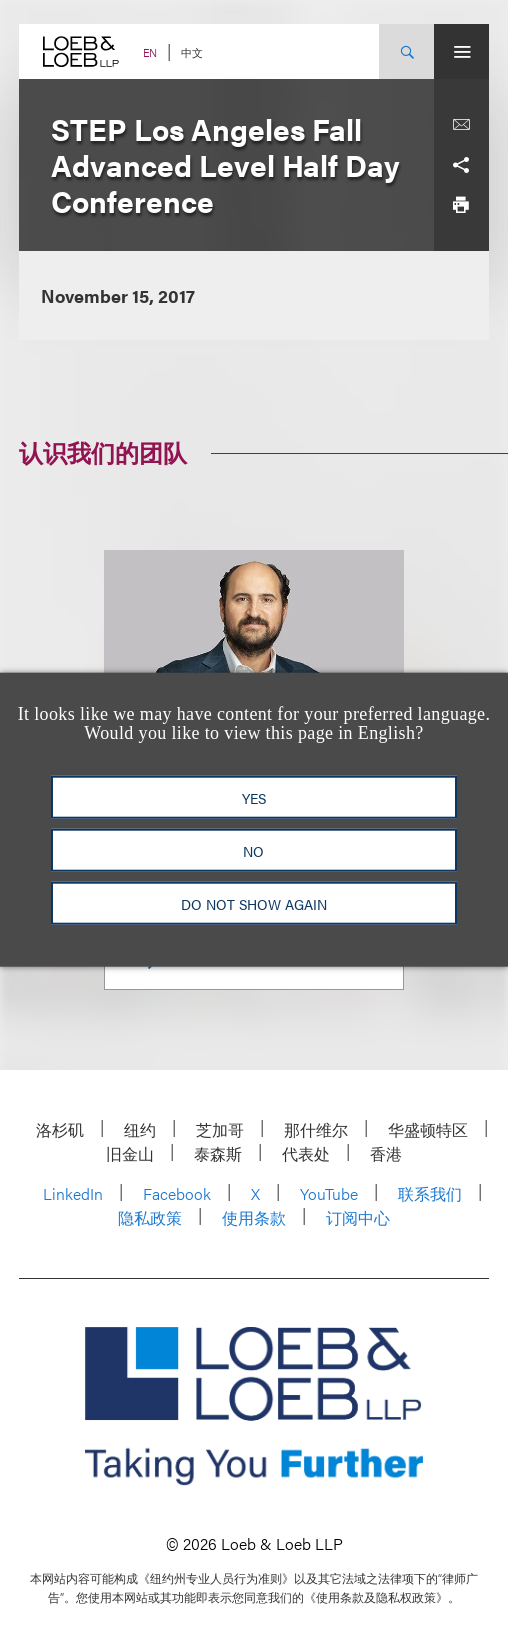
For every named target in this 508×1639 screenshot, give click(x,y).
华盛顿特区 (428, 1129)
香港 (386, 1153)
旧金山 (130, 1153)
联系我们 (430, 1193)
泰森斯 (218, 1153)
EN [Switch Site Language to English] (150, 52)
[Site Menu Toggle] (461, 51)
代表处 (306, 1153)
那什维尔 (316, 1129)
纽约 (140, 1129)
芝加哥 (220, 1129)
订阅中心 (358, 1217)
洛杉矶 (60, 1129)
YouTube (329, 1193)
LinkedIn (73, 1193)
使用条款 (254, 1217)
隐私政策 (150, 1217)
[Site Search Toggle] (406, 51)
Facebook (177, 1193)
